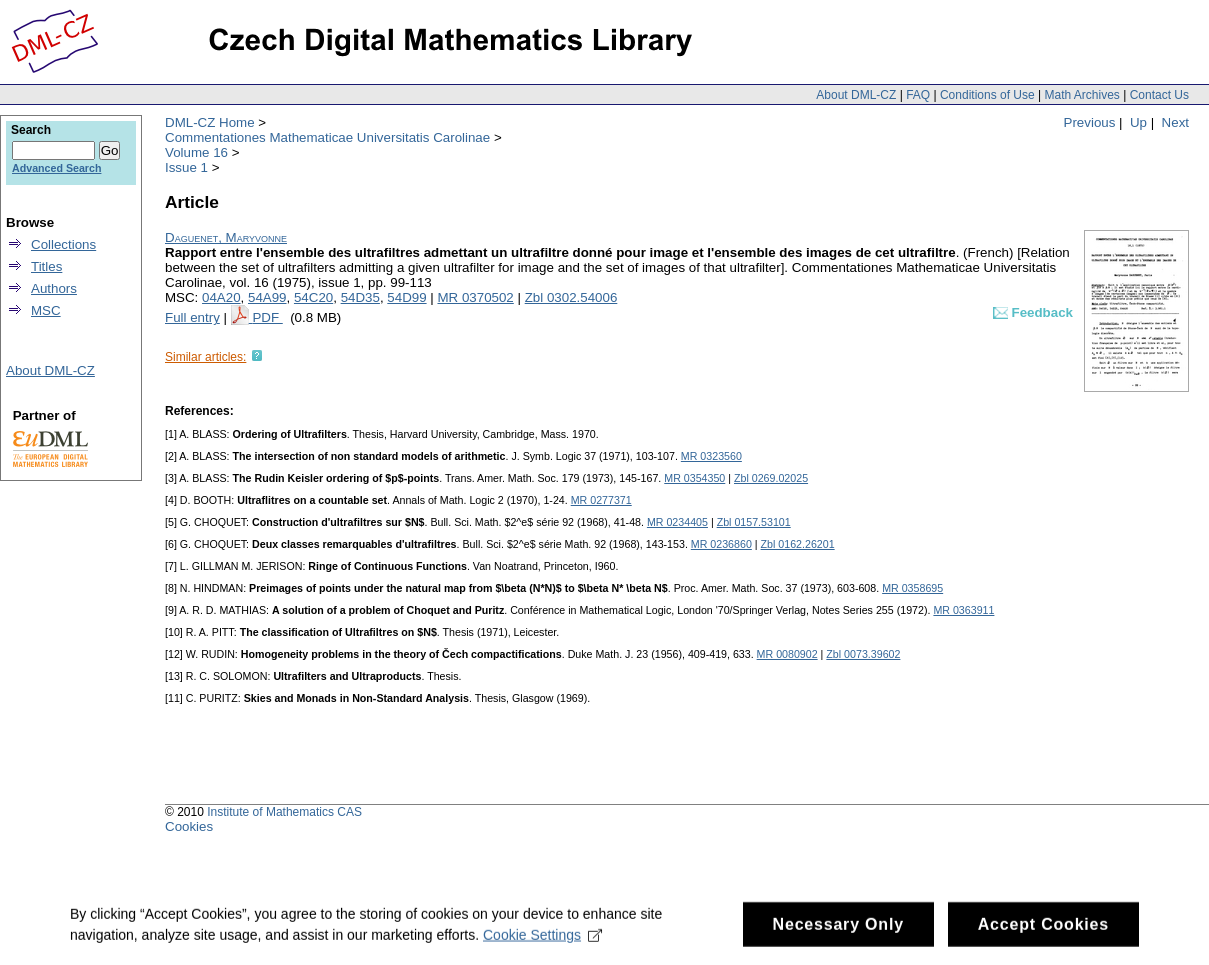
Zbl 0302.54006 (571, 297)
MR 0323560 (711, 456)
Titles (46, 266)
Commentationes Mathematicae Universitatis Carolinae (327, 137)
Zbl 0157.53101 (754, 522)
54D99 (406, 297)
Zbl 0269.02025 (771, 478)
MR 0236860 (721, 544)
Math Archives (1081, 95)
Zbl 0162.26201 (798, 544)
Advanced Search (56, 168)
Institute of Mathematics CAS (284, 812)
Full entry (192, 317)
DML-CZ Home (210, 122)
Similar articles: (205, 357)
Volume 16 (196, 152)
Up (1138, 122)
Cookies (189, 826)
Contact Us (1159, 95)
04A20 (221, 297)
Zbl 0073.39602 (863, 654)
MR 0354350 (694, 478)
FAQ (918, 95)
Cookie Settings (542, 940)
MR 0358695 (912, 588)
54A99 (267, 297)
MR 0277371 (601, 500)
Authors (54, 288)
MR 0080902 (787, 654)
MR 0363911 (963, 610)
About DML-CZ (856, 95)
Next (1175, 122)
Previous (1090, 122)
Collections (63, 244)
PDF (267, 317)
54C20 (313, 297)
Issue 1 (186, 167)
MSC (46, 310)
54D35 (360, 297)
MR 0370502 (475, 297)
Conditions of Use (987, 95)
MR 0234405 (677, 522)
